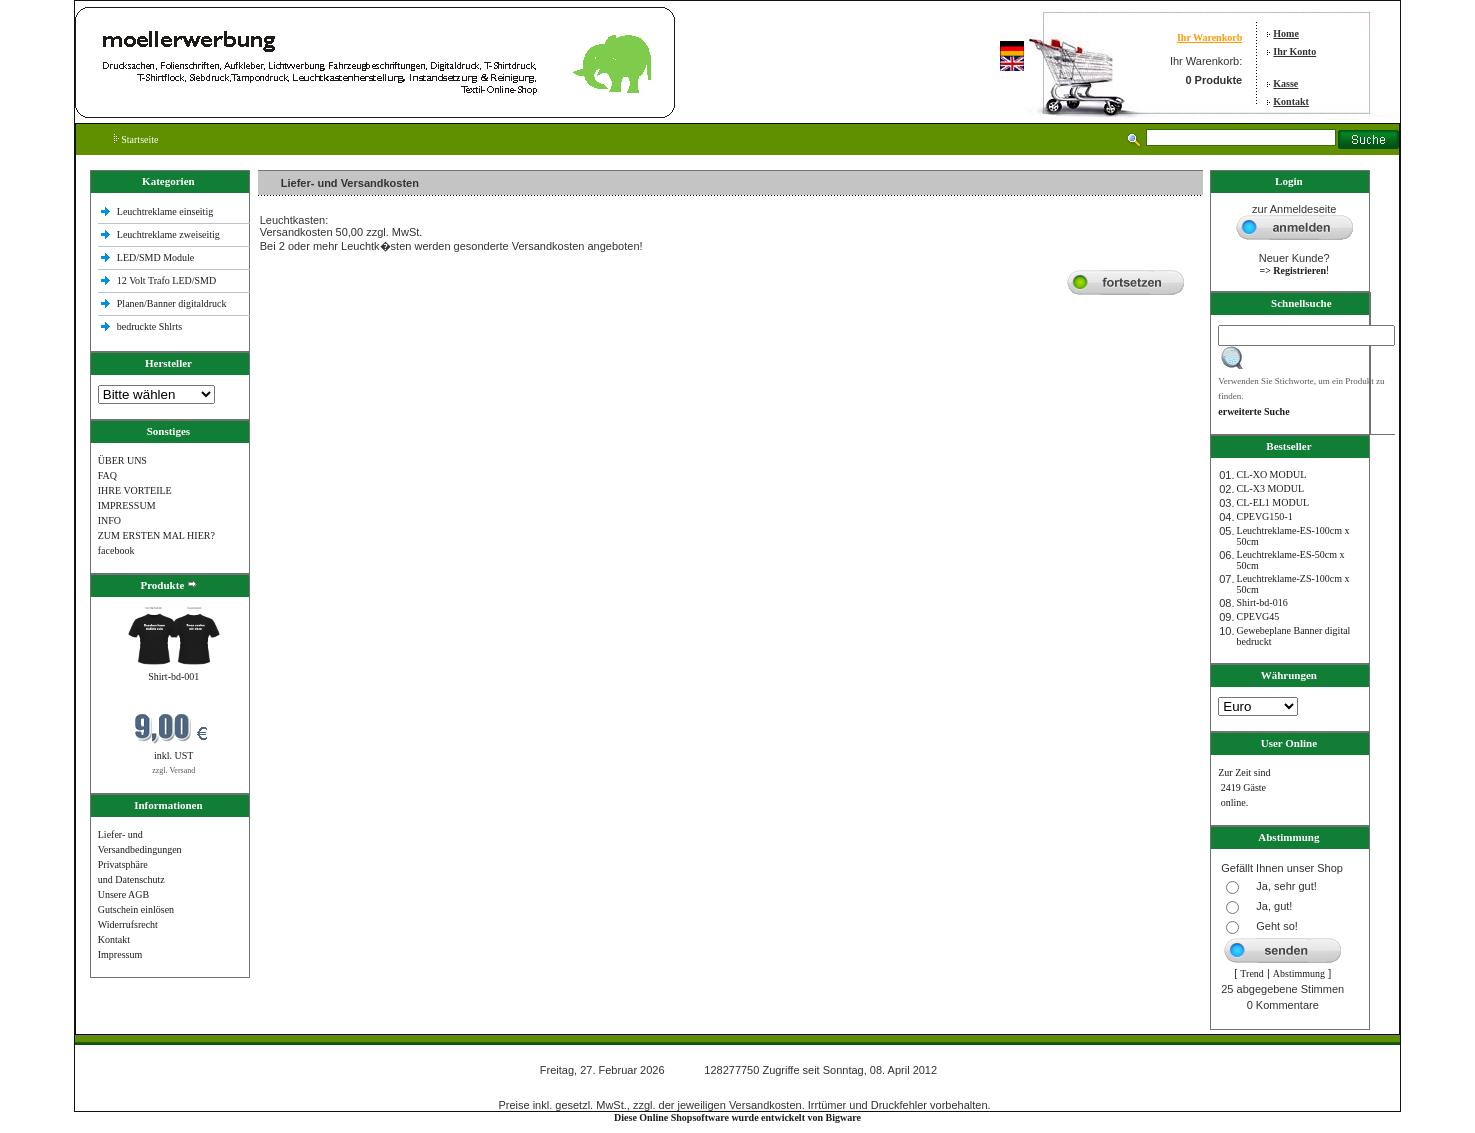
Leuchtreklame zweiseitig (170, 234)
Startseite (136, 139)
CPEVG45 (1258, 616)
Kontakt (1291, 101)
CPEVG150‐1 (1265, 516)
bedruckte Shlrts (149, 326)
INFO (109, 520)
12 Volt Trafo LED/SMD (166, 280)
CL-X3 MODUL (1271, 488)
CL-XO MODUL (1272, 474)
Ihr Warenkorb (1209, 37)
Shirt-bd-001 (173, 676)
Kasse (1285, 83)
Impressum (120, 954)
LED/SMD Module (156, 257)
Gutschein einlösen (136, 909)
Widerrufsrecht (128, 924)
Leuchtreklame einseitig (166, 211)
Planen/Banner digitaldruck (172, 303)
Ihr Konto (1294, 51)
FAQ (107, 475)
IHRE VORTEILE (135, 490)
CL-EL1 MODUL (1273, 502)
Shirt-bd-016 (1262, 602)
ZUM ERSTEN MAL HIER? (156, 535)
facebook (116, 550)
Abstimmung (1299, 973)
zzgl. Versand (173, 770)
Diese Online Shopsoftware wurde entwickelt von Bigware (737, 1117)
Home (1286, 33)
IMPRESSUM (127, 505)
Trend (1252, 973)
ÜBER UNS (122, 460)
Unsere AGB (123, 894)
